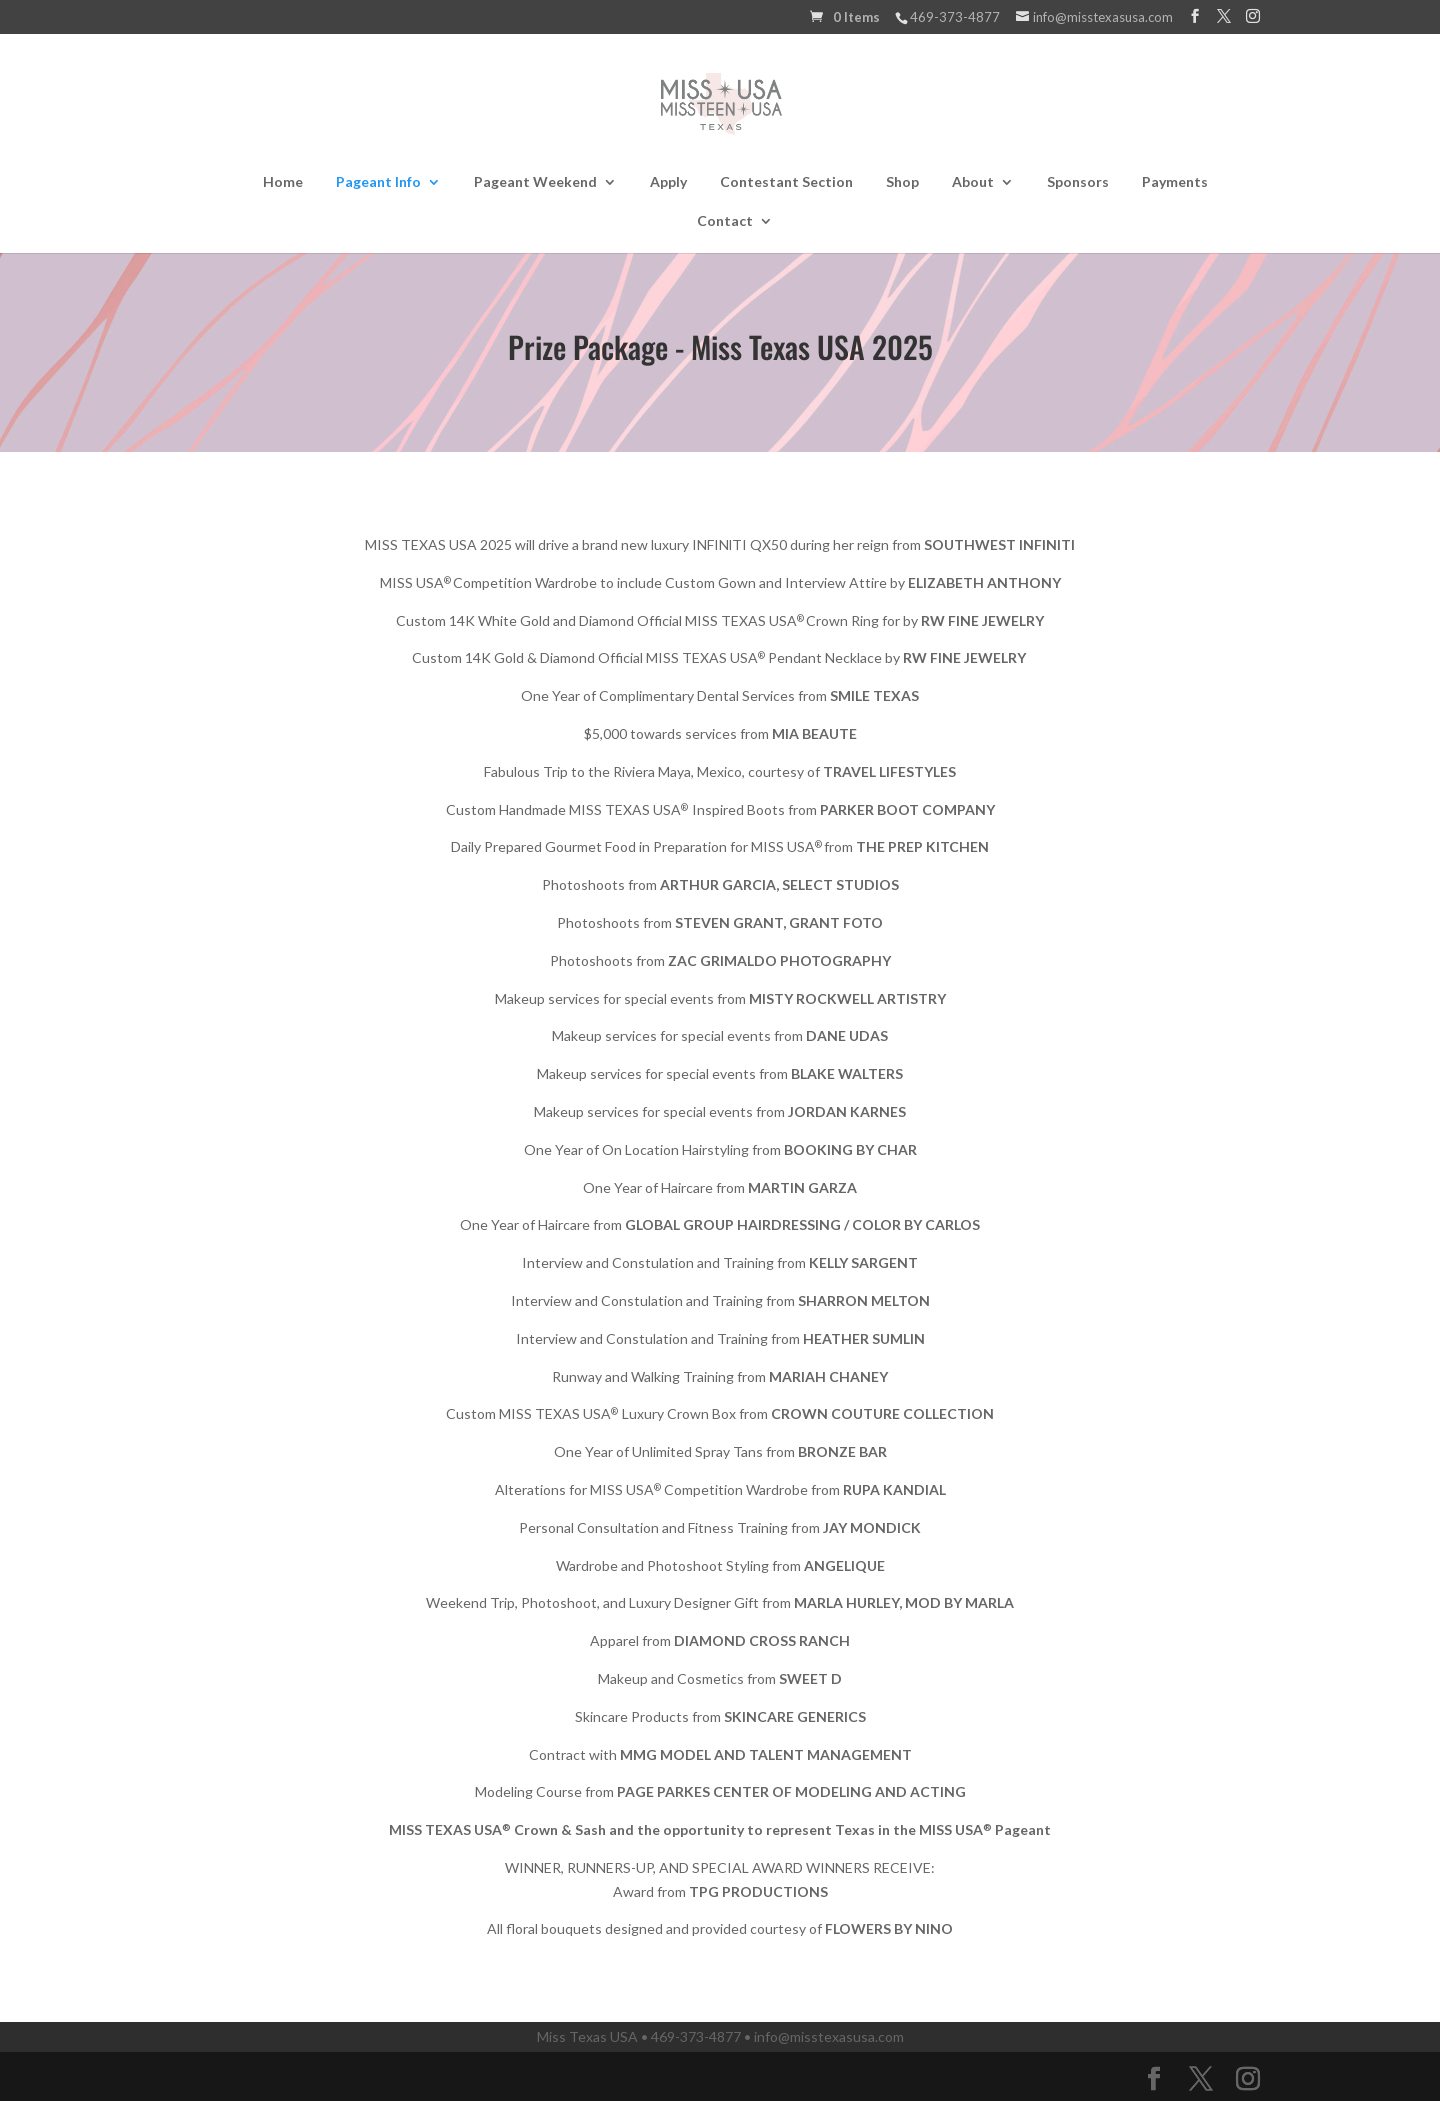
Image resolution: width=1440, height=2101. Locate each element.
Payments (1175, 182)
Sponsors (1078, 182)
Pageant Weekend (535, 182)
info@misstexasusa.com (829, 2036)
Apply (668, 182)
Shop (902, 182)
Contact (725, 221)
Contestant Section (786, 182)
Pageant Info (378, 182)
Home (283, 182)
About (973, 182)
